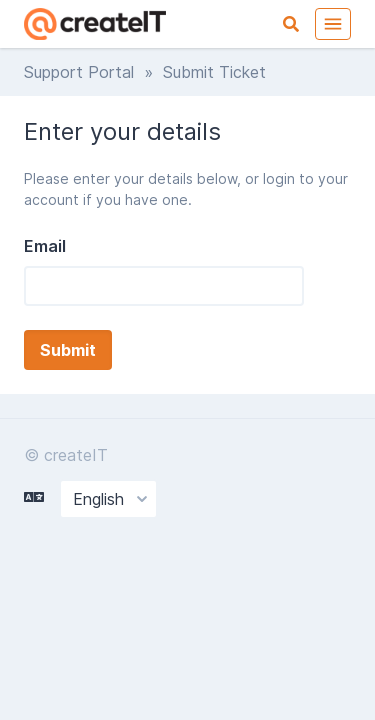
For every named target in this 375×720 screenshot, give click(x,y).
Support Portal (79, 72)
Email (45, 246)
